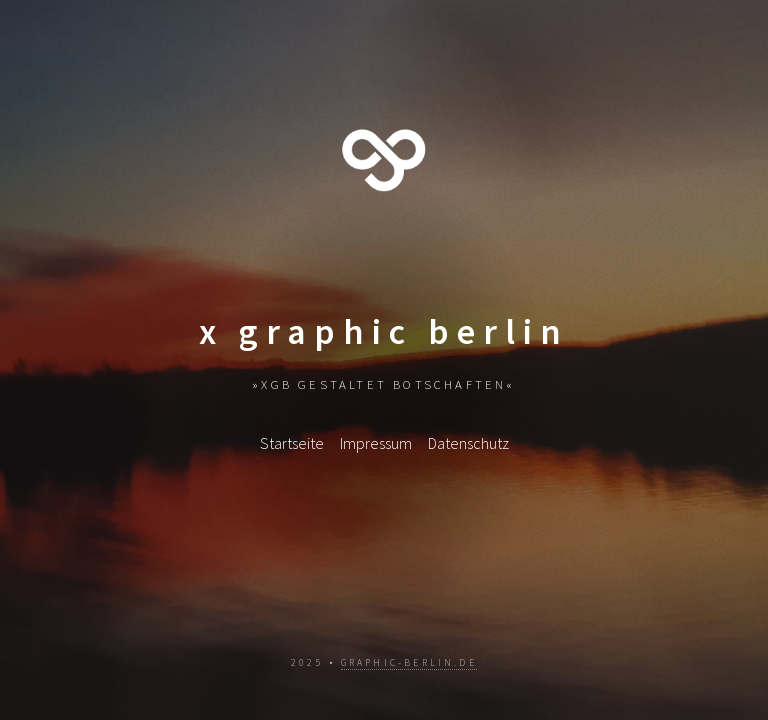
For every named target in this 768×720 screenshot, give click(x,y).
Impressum (376, 443)
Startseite (292, 443)
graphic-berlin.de (409, 663)
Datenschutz (468, 443)
